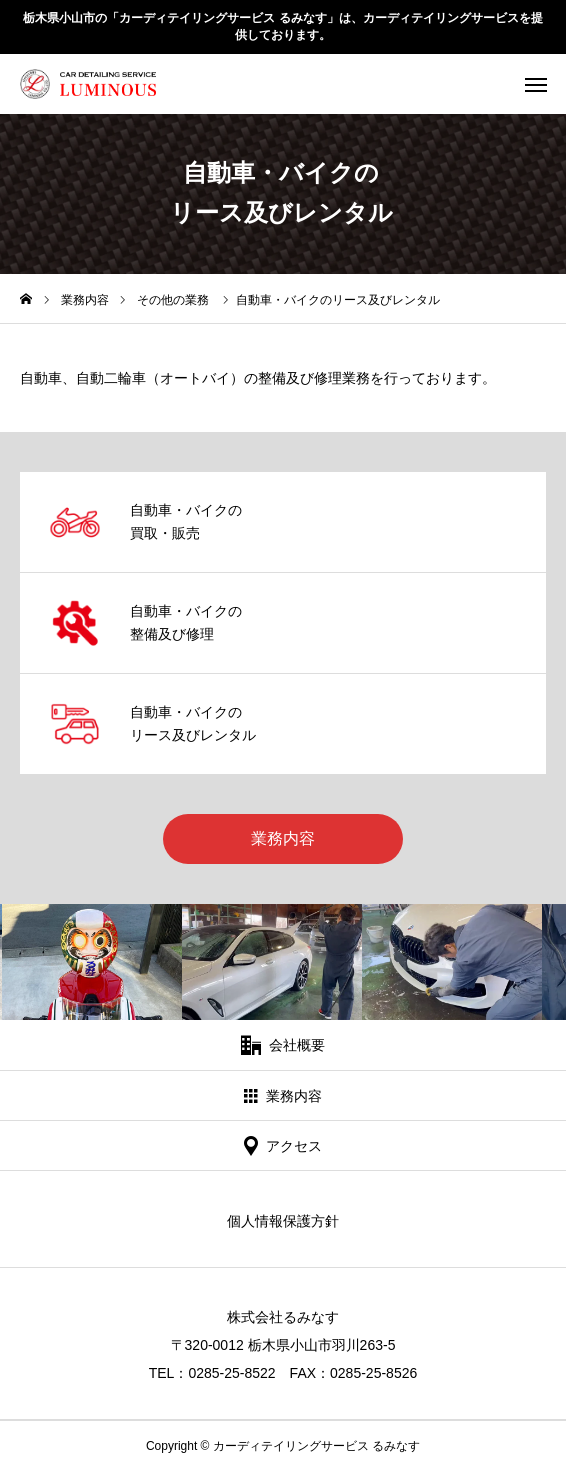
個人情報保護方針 (283, 1221)
